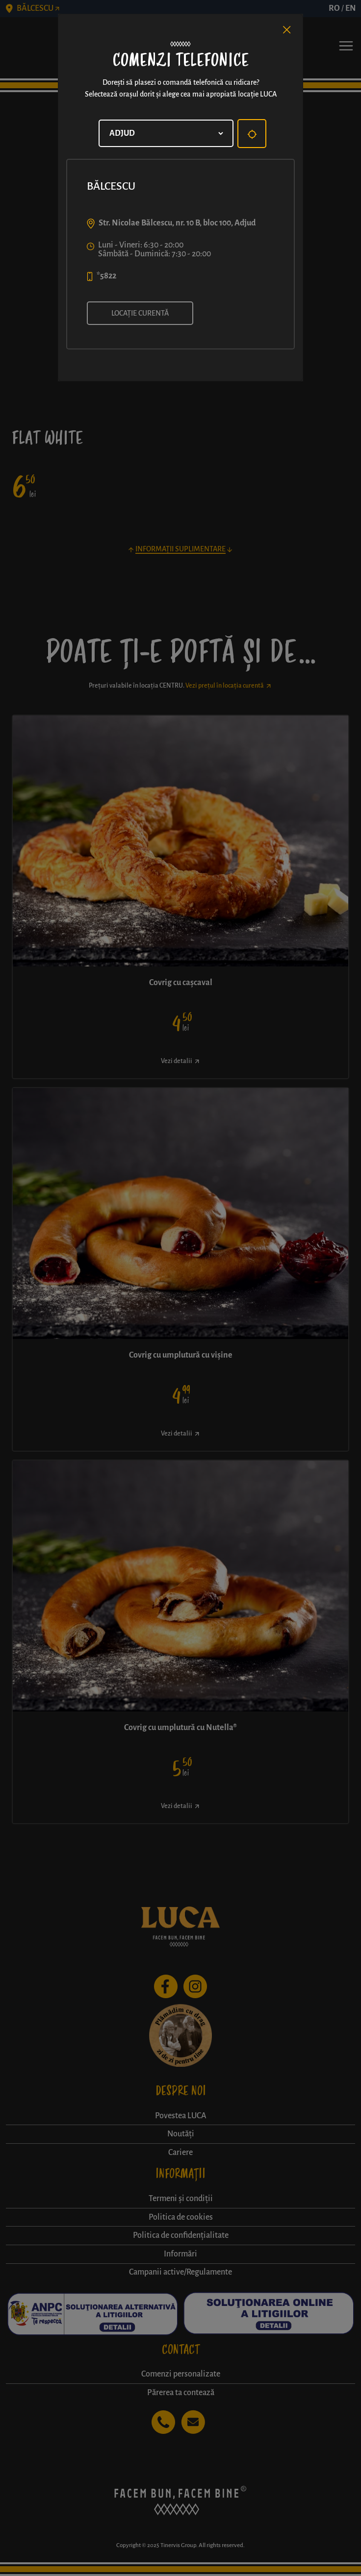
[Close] (287, 30)
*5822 (106, 276)
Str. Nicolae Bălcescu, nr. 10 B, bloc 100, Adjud (177, 223)
